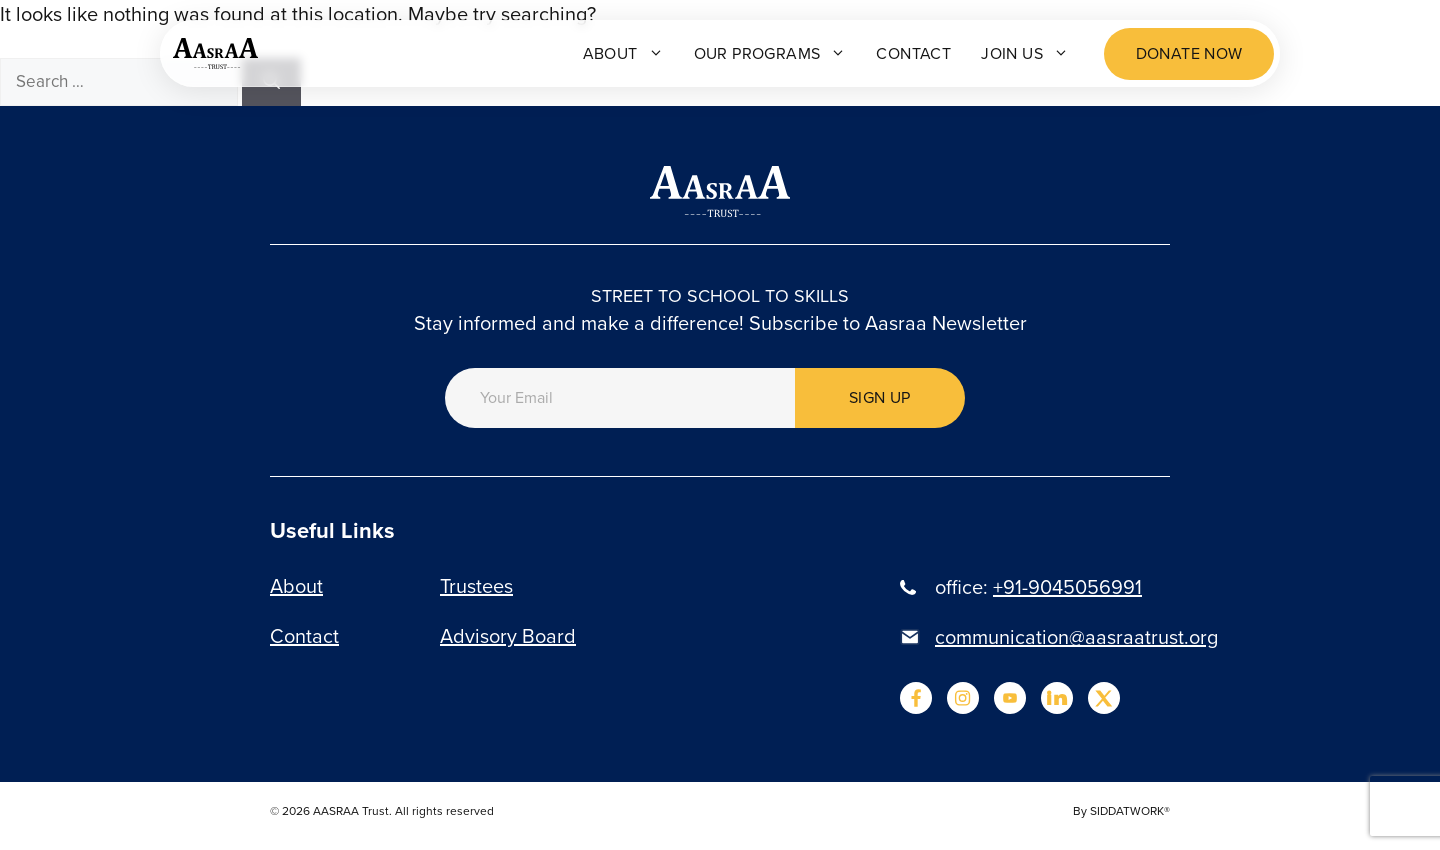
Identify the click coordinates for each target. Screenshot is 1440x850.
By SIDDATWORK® (1121, 811)
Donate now (1189, 53)
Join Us (1025, 53)
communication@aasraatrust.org (1076, 637)
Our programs (770, 53)
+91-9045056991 (1067, 587)
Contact (913, 53)
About (623, 53)
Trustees (476, 586)
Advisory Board (508, 636)
